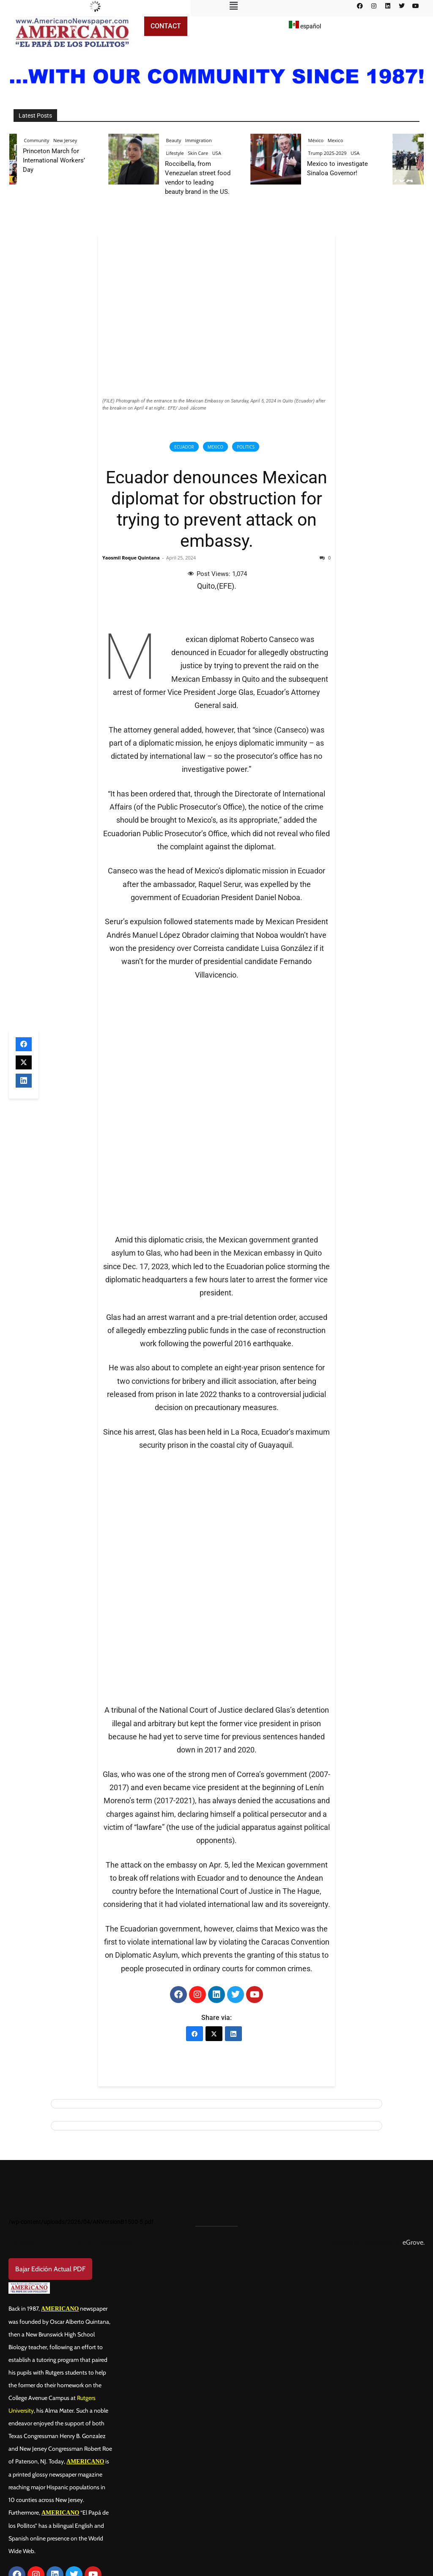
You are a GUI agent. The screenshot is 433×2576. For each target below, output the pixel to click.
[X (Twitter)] (214, 1909)
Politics (246, 447)
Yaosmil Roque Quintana (131, 557)
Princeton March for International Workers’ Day (67, 160)
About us (31, 2494)
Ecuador (184, 447)
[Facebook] (194, 1909)
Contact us (34, 2515)
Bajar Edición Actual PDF (50, 2145)
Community (50, 140)
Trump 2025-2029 (341, 153)
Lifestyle (188, 153)
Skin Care (212, 153)
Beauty (187, 140)
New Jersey (79, 140)
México (329, 140)
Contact (166, 26)
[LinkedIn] (233, 1909)
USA (230, 153)
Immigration (212, 140)
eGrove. (414, 2118)
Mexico (215, 447)
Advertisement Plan (50, 2535)
